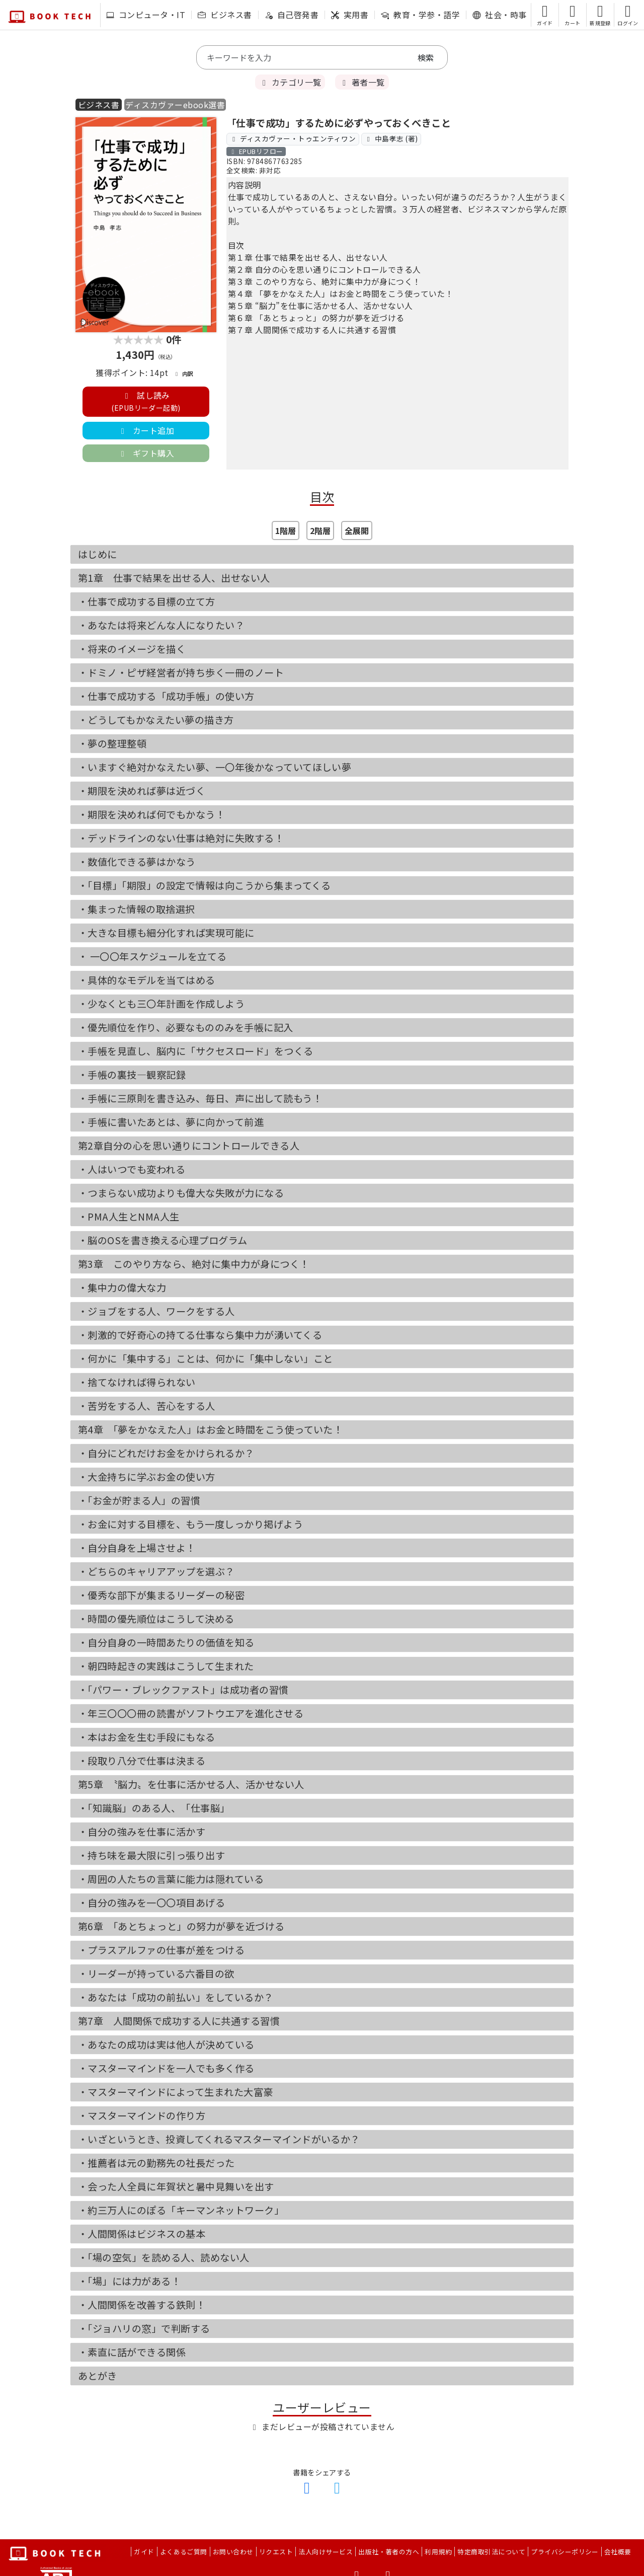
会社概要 (617, 2551)
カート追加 (146, 430)
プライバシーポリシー (565, 2551)
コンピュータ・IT (145, 15)
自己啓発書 (291, 15)
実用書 (349, 15)
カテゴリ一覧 (290, 82)
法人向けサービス (325, 2551)
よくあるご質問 (183, 2551)
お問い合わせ (233, 2551)
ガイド (144, 2551)
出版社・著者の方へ (388, 2551)
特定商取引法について (491, 2551)
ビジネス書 (225, 15)
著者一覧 (361, 82)
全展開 (357, 530)
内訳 (183, 373)
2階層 (320, 530)
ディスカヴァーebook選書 (175, 105)
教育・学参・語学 (420, 15)
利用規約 (438, 2551)
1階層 (285, 530)
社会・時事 (499, 15)
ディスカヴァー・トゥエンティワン (292, 138)
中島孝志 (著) (391, 138)
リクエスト (276, 2551)
